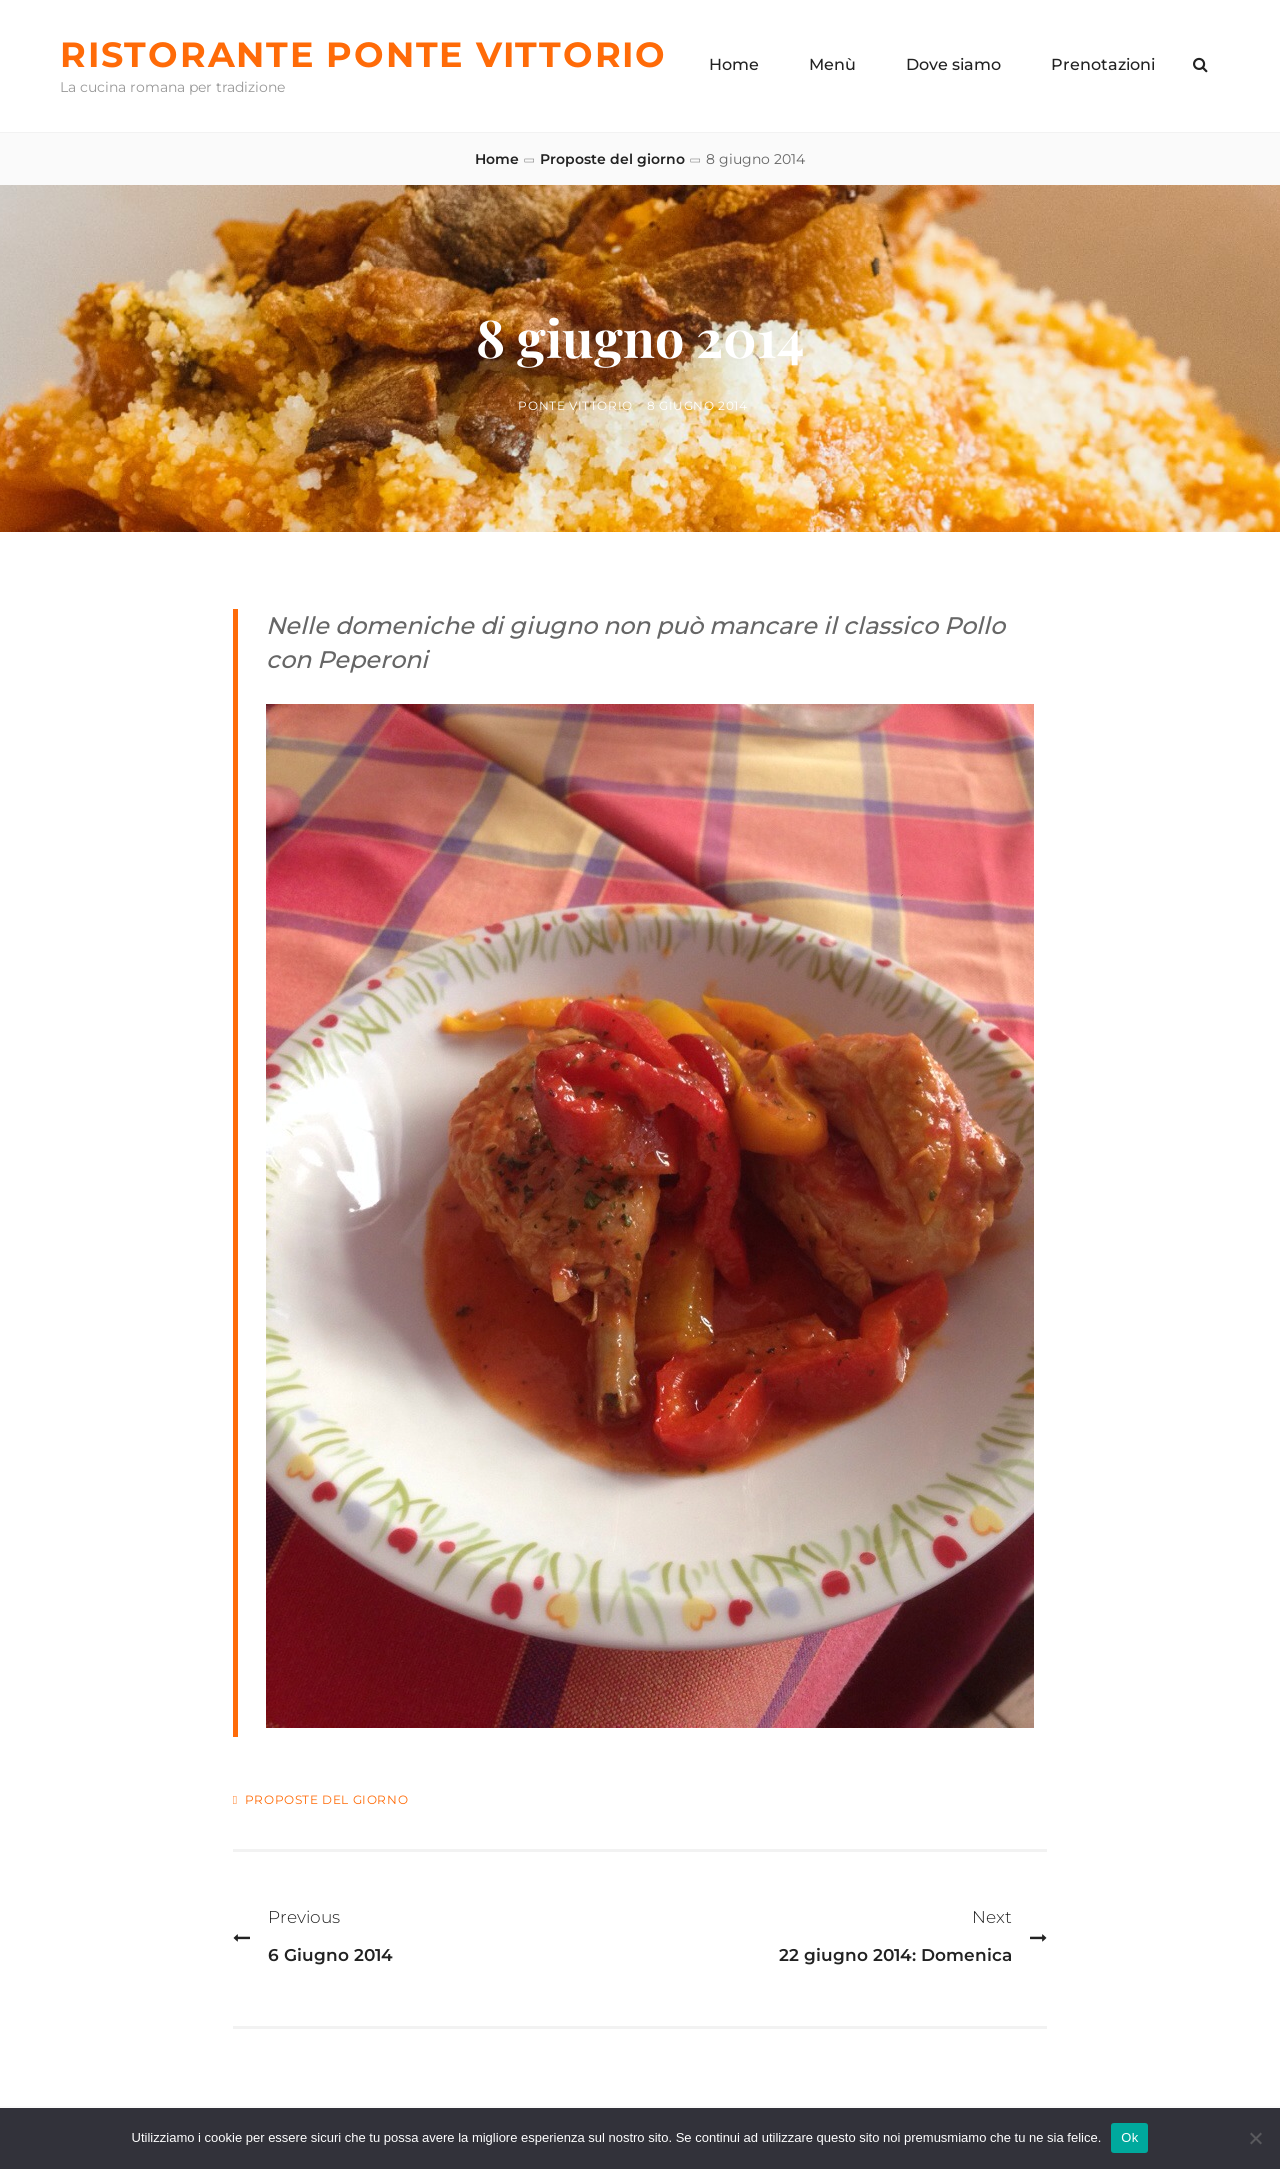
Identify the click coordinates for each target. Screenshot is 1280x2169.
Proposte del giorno (612, 159)
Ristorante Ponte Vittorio (363, 54)
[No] (1255, 2138)
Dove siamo (953, 64)
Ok (1129, 2137)
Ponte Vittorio (575, 405)
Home (734, 64)
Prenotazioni (1103, 64)
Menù (832, 64)
